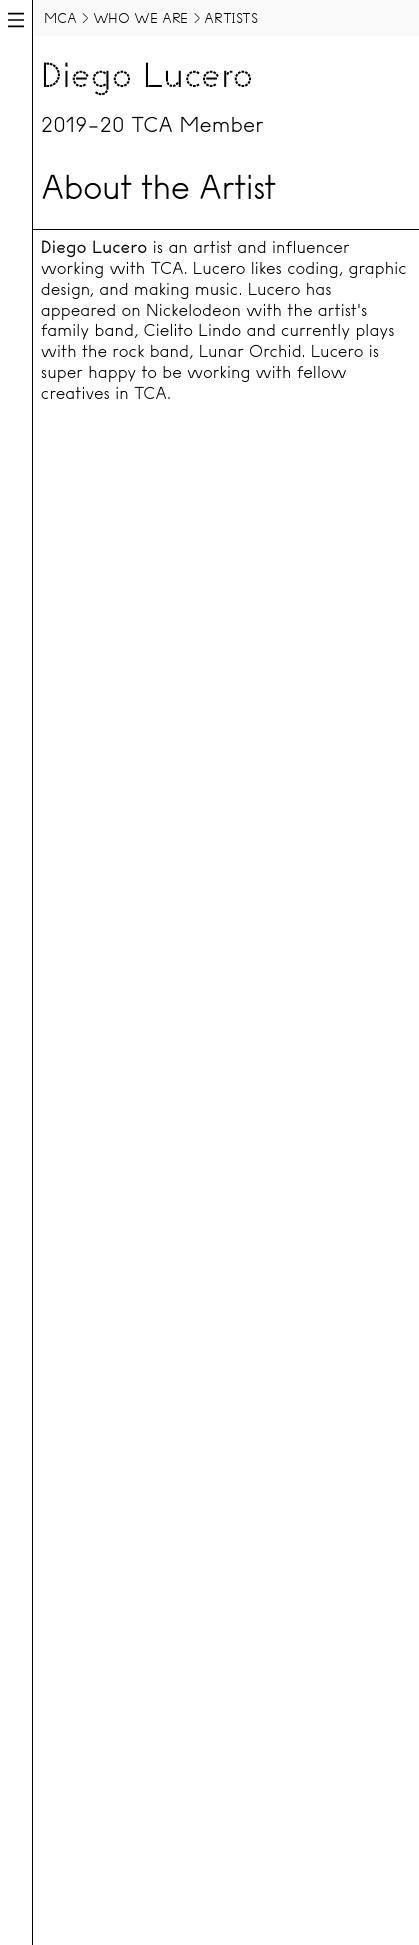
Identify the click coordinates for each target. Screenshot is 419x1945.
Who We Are (140, 18)
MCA (60, 18)
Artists (230, 18)
